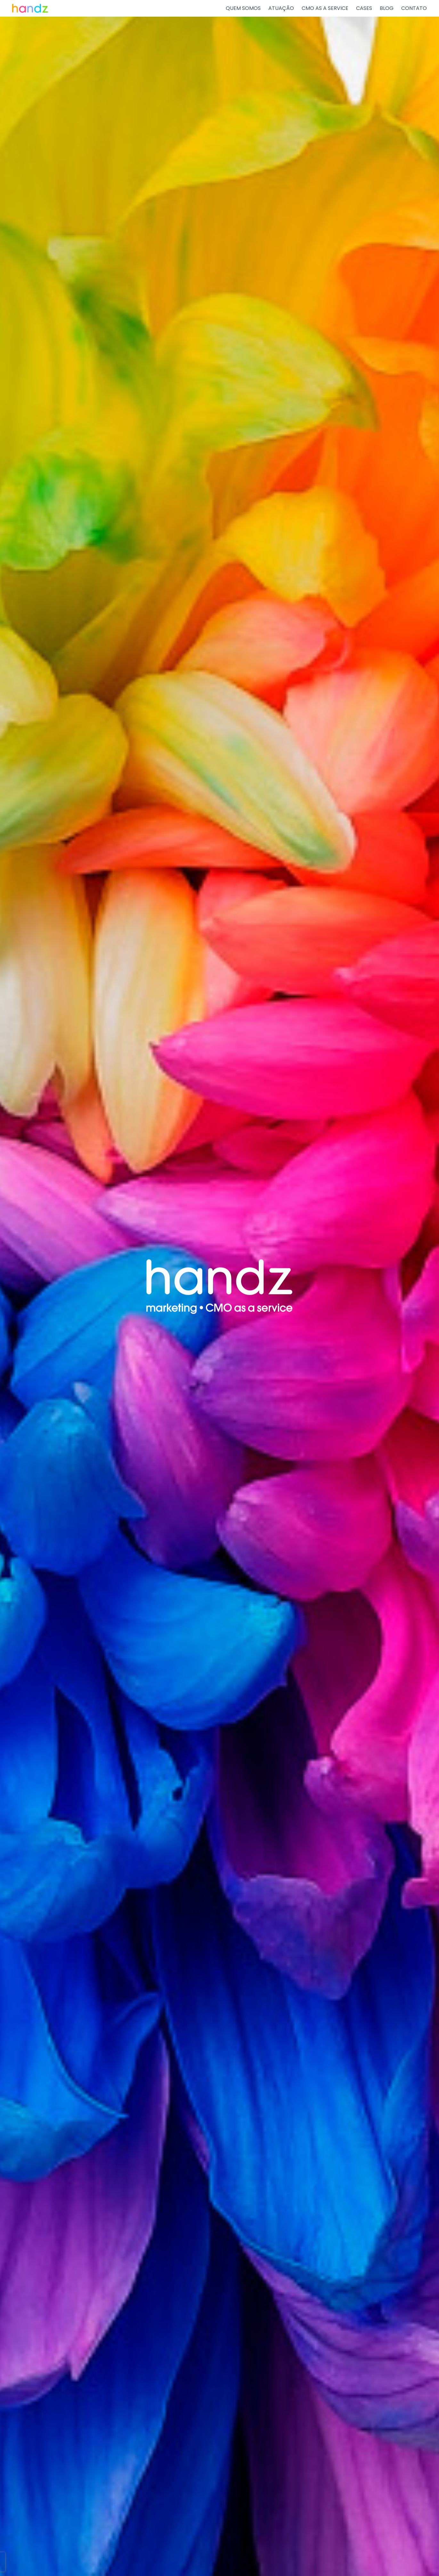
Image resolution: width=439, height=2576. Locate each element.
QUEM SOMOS (243, 8)
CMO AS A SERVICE (325, 8)
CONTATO (414, 8)
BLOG (387, 8)
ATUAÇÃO (281, 8)
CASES (364, 8)
